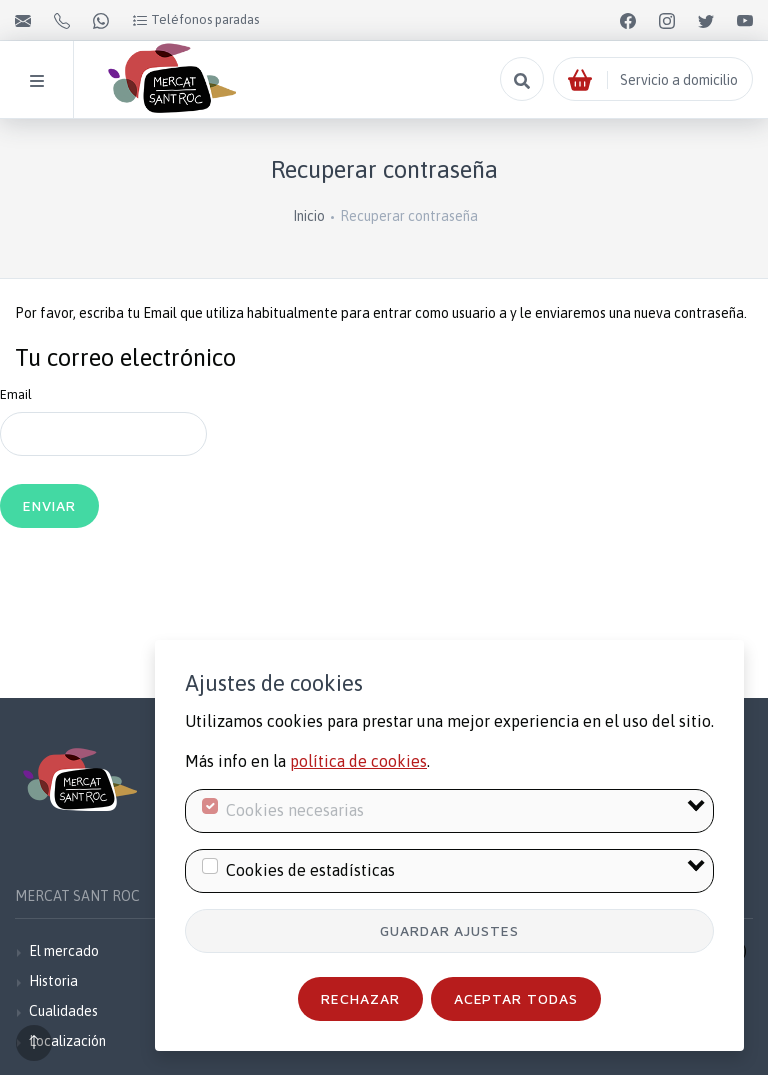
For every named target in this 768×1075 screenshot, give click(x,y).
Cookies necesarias (295, 810)
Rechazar (360, 998)
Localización (67, 1041)
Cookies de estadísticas (310, 870)
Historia (53, 981)
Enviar (49, 505)
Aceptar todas (516, 998)
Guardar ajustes (450, 930)
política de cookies (358, 761)
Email (16, 394)
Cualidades (63, 1011)
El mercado (64, 951)
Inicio (309, 216)
